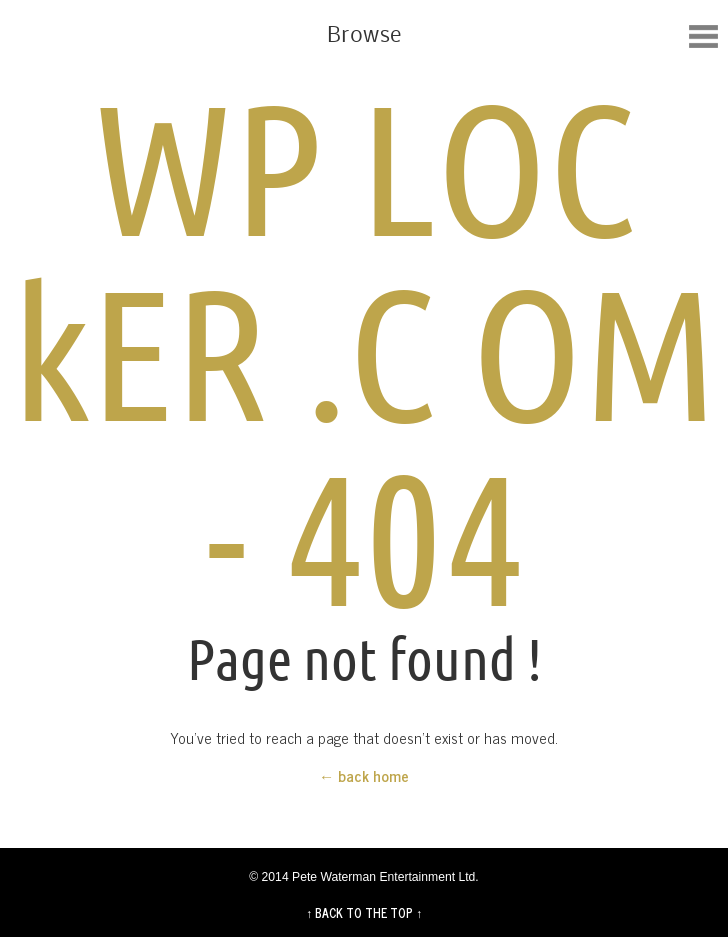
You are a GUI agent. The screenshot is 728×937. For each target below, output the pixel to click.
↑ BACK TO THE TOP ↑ (364, 913)
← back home (364, 775)
